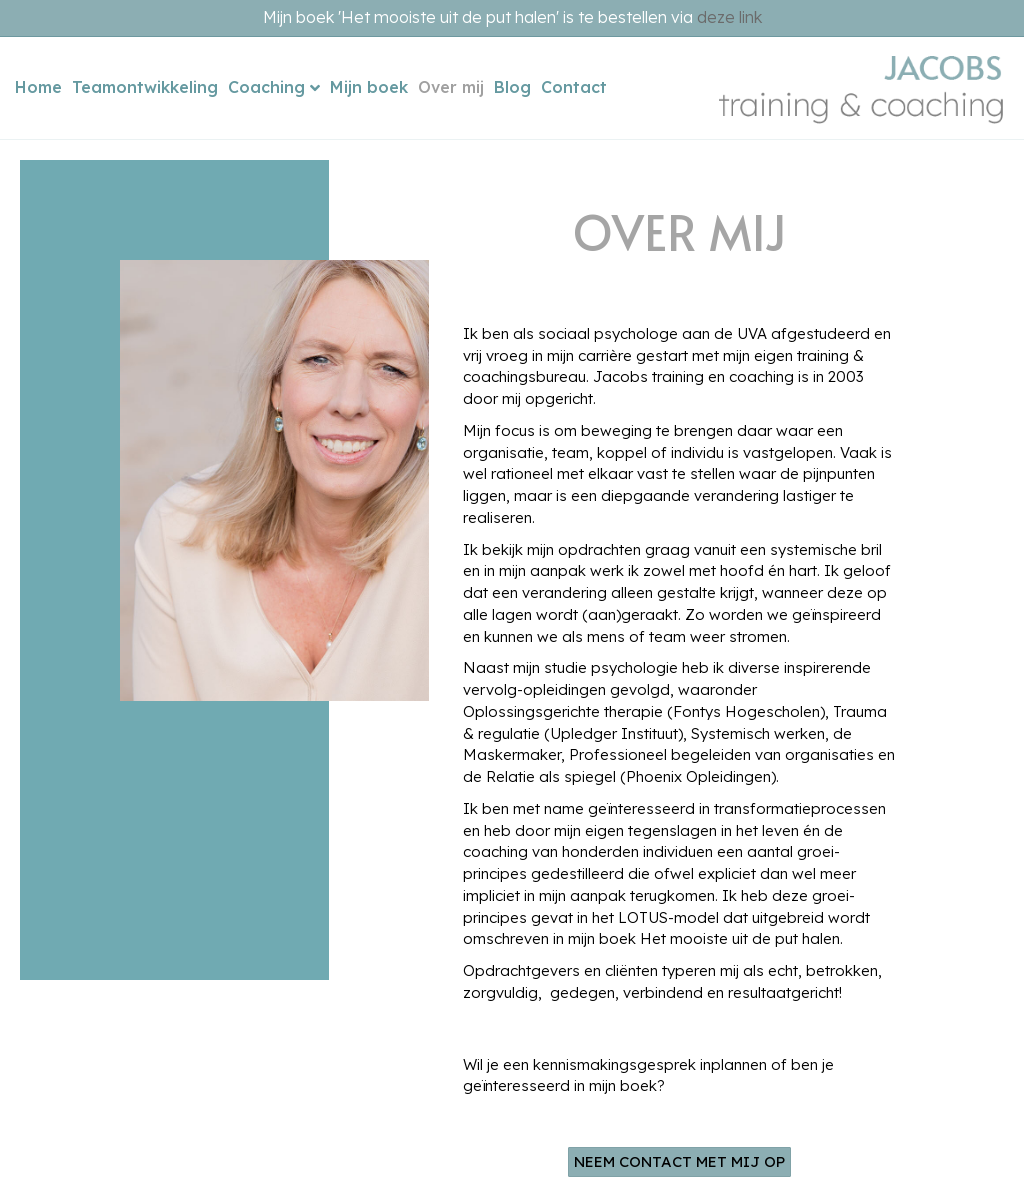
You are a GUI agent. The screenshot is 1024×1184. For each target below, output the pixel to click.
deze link (729, 17)
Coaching (266, 87)
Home (38, 87)
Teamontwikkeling (145, 87)
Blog (512, 87)
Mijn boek (369, 87)
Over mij (451, 87)
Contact (574, 87)
